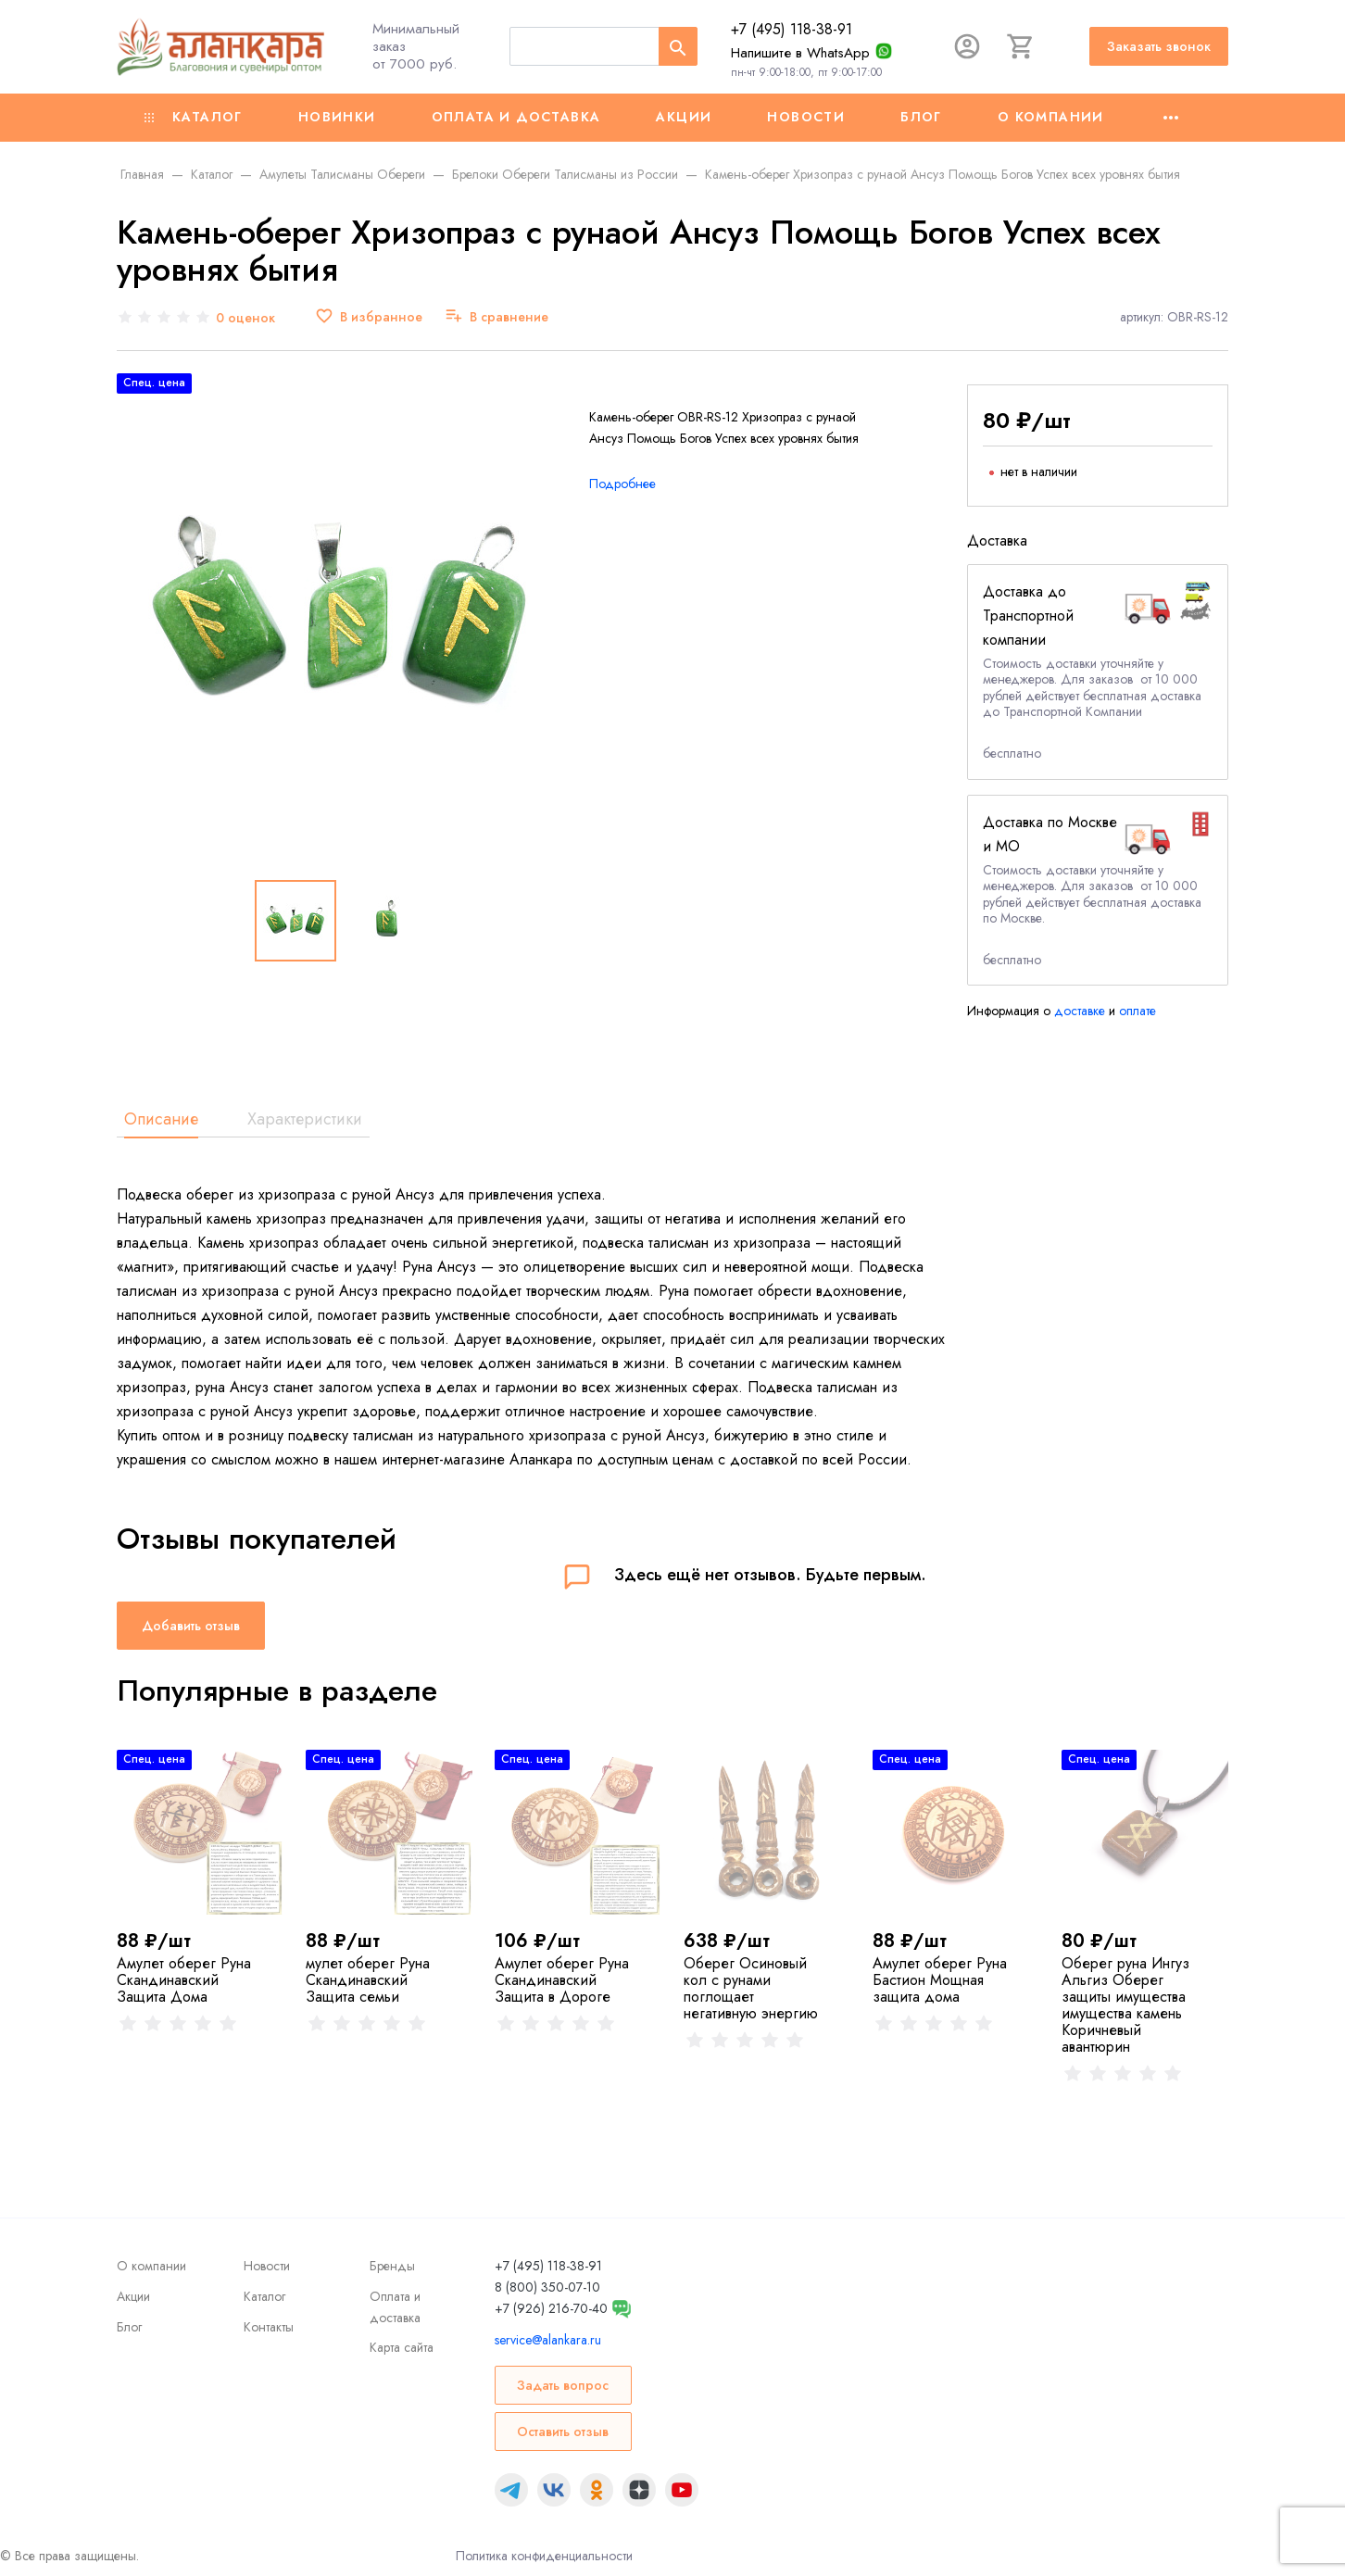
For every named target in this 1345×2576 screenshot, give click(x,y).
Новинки (337, 116)
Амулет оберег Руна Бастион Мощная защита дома (940, 1980)
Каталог (194, 116)
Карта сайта (402, 2347)
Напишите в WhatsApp (800, 53)
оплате (1137, 1010)
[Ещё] (1171, 118)
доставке (1079, 1010)
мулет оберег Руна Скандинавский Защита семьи (368, 1980)
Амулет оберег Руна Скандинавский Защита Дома (184, 1980)
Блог (921, 116)
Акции (683, 116)
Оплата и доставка (516, 116)
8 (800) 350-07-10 (547, 2287)
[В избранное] (368, 317)
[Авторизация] (967, 46)
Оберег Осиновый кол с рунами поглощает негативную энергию (751, 1988)
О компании (1051, 116)
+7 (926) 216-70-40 (551, 2308)
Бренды (392, 2265)
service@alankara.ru (548, 2340)
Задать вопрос (563, 2385)
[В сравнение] (496, 317)
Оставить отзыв (563, 2431)
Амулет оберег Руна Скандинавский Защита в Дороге (562, 1980)
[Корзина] (1021, 46)
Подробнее (622, 483)
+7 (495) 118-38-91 (791, 29)
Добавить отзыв (191, 1625)
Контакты (269, 2327)
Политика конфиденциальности (544, 2555)
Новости (806, 116)
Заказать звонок (1159, 46)
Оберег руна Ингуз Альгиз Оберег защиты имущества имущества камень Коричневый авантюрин (1125, 2005)
